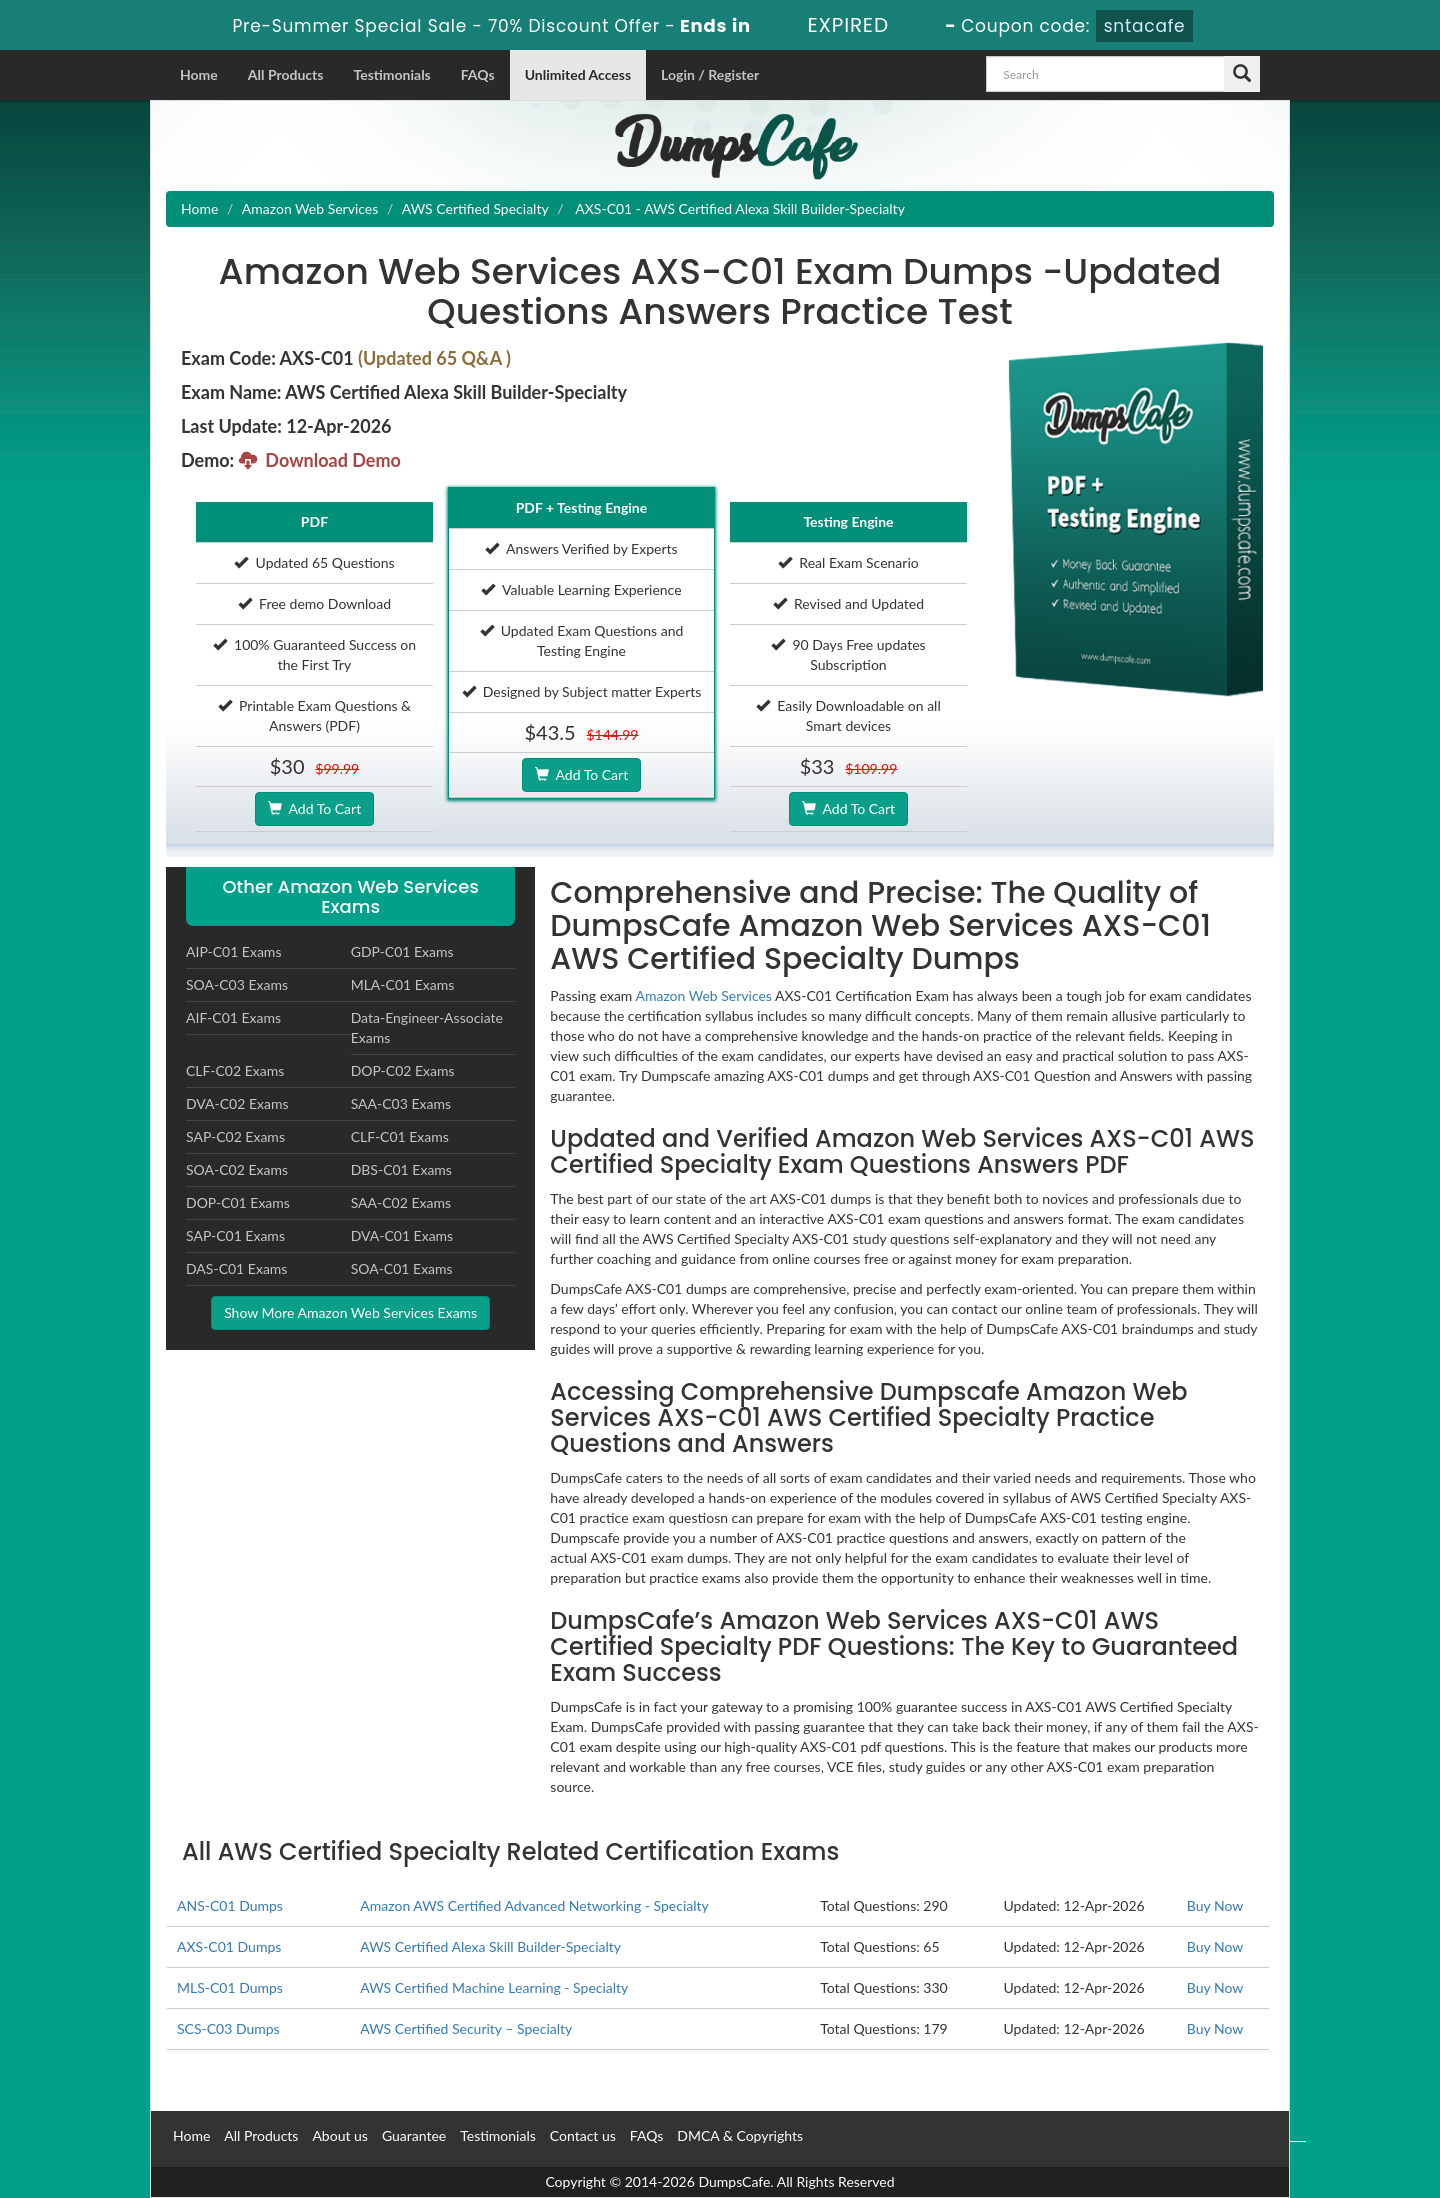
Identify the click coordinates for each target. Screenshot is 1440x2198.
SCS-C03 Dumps (228, 2028)
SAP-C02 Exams (235, 1136)
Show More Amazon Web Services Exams (350, 1312)
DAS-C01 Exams (236, 1268)
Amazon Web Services (310, 208)
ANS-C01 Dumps (230, 1905)
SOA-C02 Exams (237, 1169)
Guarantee (414, 2135)
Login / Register (710, 74)
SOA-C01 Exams (402, 1268)
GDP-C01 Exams (402, 951)
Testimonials (391, 74)
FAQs (478, 74)
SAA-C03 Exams (401, 1103)
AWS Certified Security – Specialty (466, 2028)
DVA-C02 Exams (237, 1103)
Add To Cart (314, 808)
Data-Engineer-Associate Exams (427, 1027)
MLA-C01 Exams (403, 984)
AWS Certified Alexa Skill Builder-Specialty (490, 1946)
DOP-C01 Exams (238, 1202)
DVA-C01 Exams (402, 1235)
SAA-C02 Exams (401, 1202)
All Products (286, 74)
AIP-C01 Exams (233, 951)
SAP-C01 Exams (235, 1235)
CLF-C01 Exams (400, 1136)
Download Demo (320, 460)
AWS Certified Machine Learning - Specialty (494, 1987)
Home (199, 74)
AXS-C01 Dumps (229, 1946)
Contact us (583, 2135)
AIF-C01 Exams (233, 1017)
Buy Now (1215, 1905)
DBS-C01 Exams (401, 1169)
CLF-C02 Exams (235, 1070)
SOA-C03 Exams (237, 984)
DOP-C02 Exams (403, 1070)
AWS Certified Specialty (475, 208)
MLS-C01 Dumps (230, 1987)
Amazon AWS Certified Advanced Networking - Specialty (534, 1905)
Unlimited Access (578, 74)
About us (340, 2135)
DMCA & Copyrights (740, 2135)
